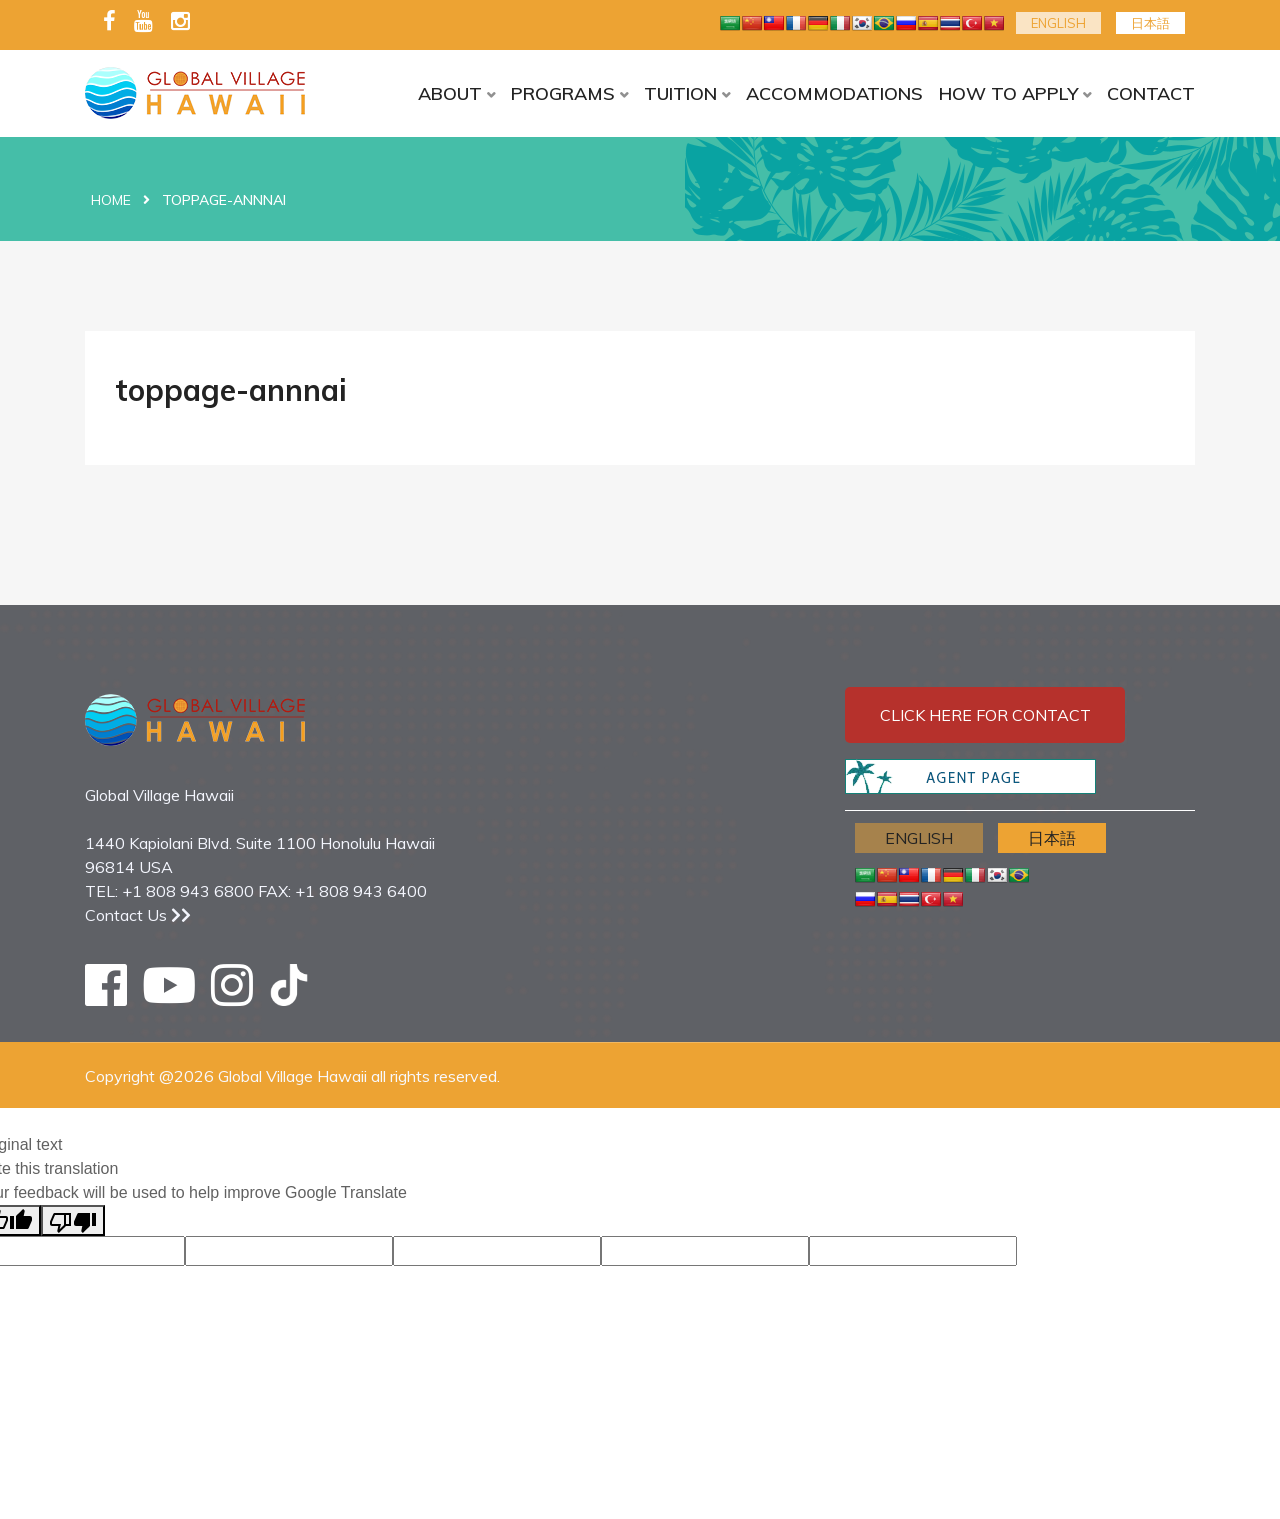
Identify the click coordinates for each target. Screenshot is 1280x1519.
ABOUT (450, 93)
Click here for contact (985, 715)
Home (111, 200)
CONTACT (1151, 93)
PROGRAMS (563, 93)
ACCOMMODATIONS (834, 93)
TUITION (680, 93)
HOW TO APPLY (1008, 93)
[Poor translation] (73, 1220)
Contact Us (138, 915)
